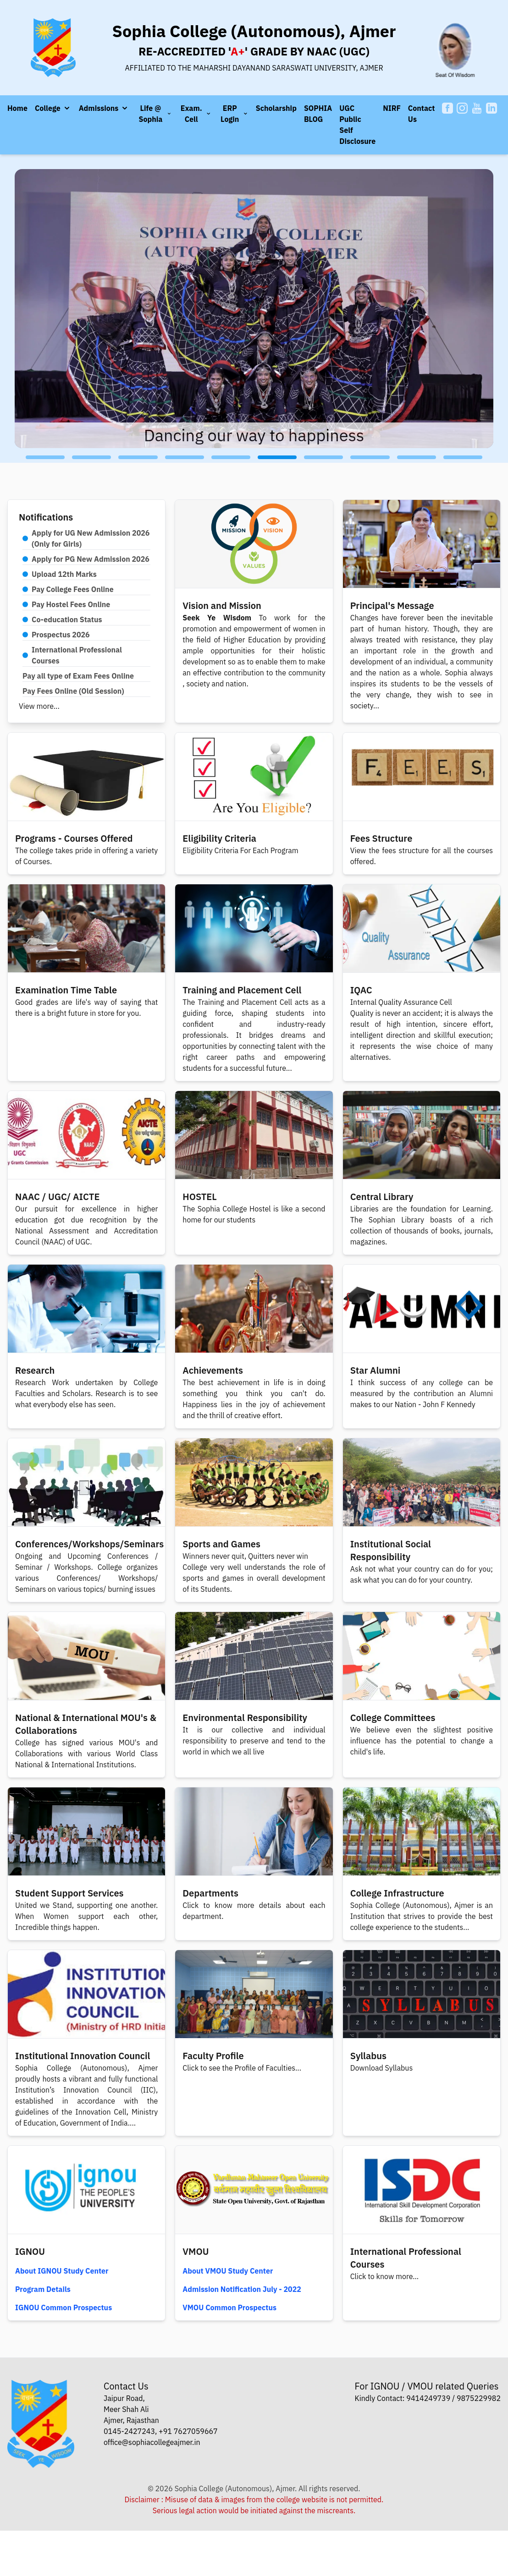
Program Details (43, 2289)
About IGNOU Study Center (62, 2270)
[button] (53, 108)
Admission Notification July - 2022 (241, 2289)
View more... (39, 706)
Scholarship (276, 108)
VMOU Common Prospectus (229, 2307)
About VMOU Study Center (227, 2270)
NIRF (392, 108)
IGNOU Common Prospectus (63, 2307)
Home (17, 108)
